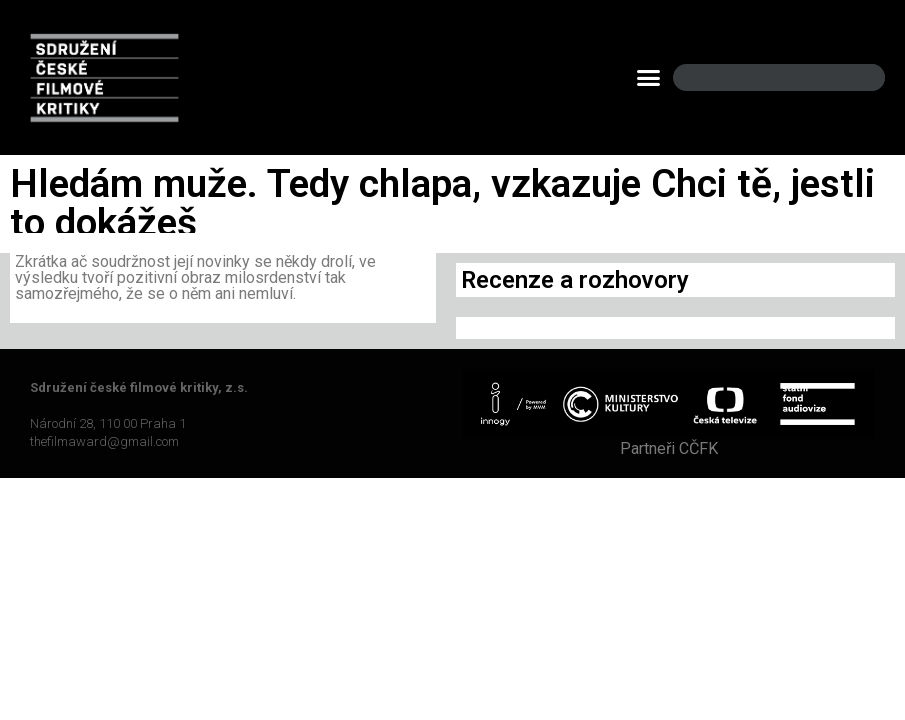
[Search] (853, 77)
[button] (649, 78)
